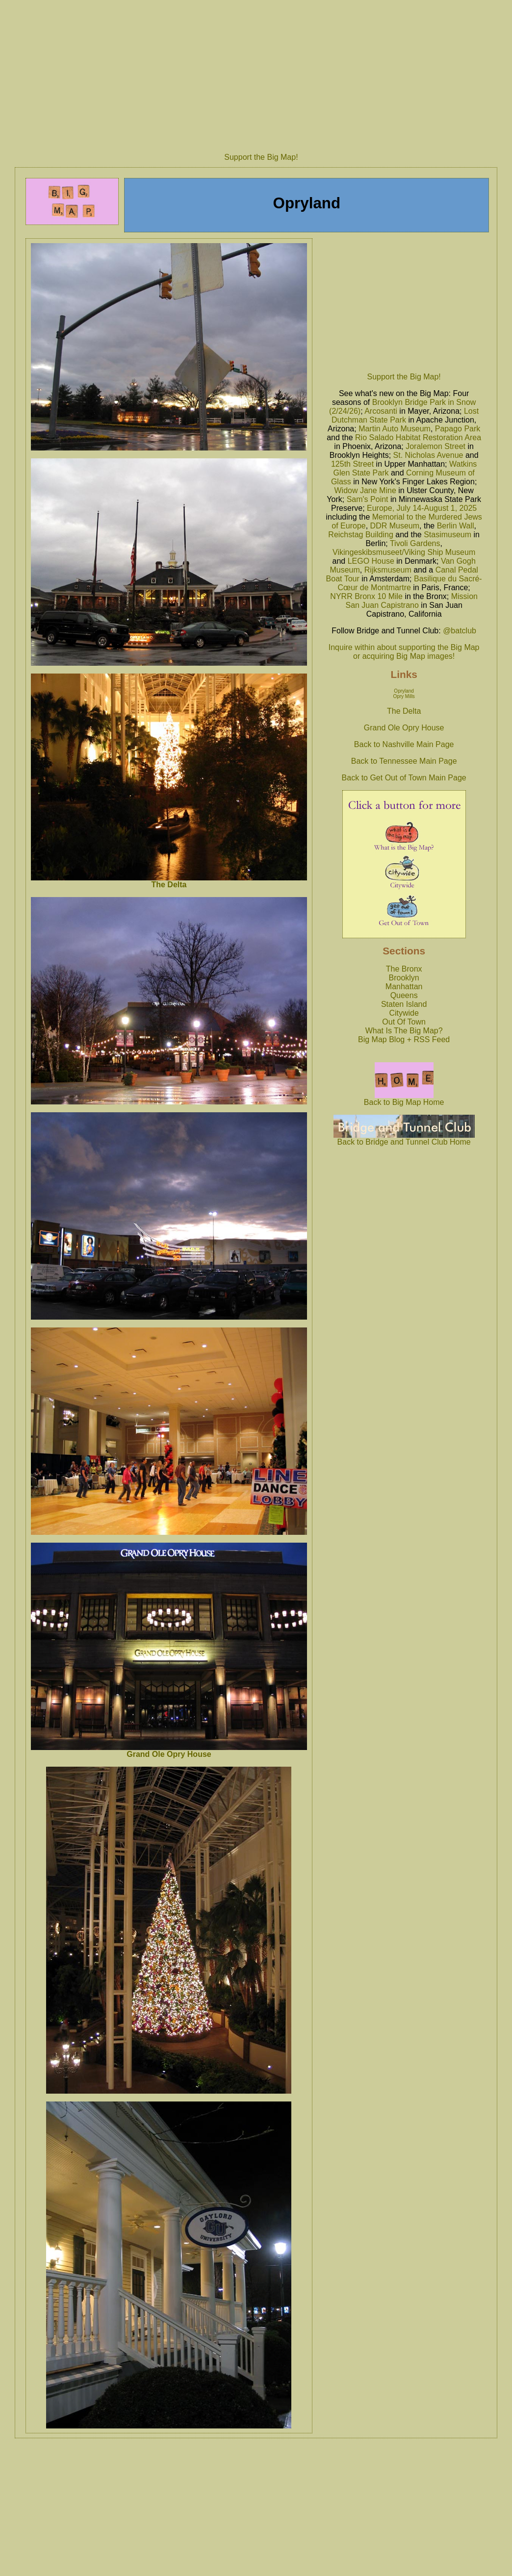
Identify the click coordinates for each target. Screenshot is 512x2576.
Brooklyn (404, 978)
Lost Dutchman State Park (405, 415)
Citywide (403, 1013)
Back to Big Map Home (404, 1098)
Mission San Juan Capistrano (411, 600)
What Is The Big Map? (404, 1030)
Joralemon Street (435, 446)
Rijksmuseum (387, 570)
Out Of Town (404, 1022)
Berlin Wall (455, 526)
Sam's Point (367, 499)
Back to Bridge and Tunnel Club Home (404, 1138)
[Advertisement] (404, 303)
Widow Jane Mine (365, 490)
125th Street (352, 464)
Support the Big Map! (261, 157)
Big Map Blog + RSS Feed (404, 1039)
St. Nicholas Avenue (428, 455)
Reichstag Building (360, 534)
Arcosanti (380, 411)
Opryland (404, 691)
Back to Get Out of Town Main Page (404, 778)
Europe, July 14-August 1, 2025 (422, 508)
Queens (404, 995)
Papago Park (458, 429)
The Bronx (404, 969)
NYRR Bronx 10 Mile (366, 596)
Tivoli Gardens (415, 543)
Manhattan (404, 986)
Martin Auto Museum (394, 429)
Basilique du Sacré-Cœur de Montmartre (409, 583)
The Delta (168, 884)
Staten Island (404, 1004)
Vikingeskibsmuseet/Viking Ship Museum (404, 552)
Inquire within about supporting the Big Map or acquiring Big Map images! (404, 651)
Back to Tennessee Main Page (404, 761)
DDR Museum (394, 526)
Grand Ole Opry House (169, 1754)
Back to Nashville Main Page (404, 744)
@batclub (459, 630)
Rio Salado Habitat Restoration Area (418, 437)
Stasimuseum (447, 534)
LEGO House (371, 561)
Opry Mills (403, 696)
